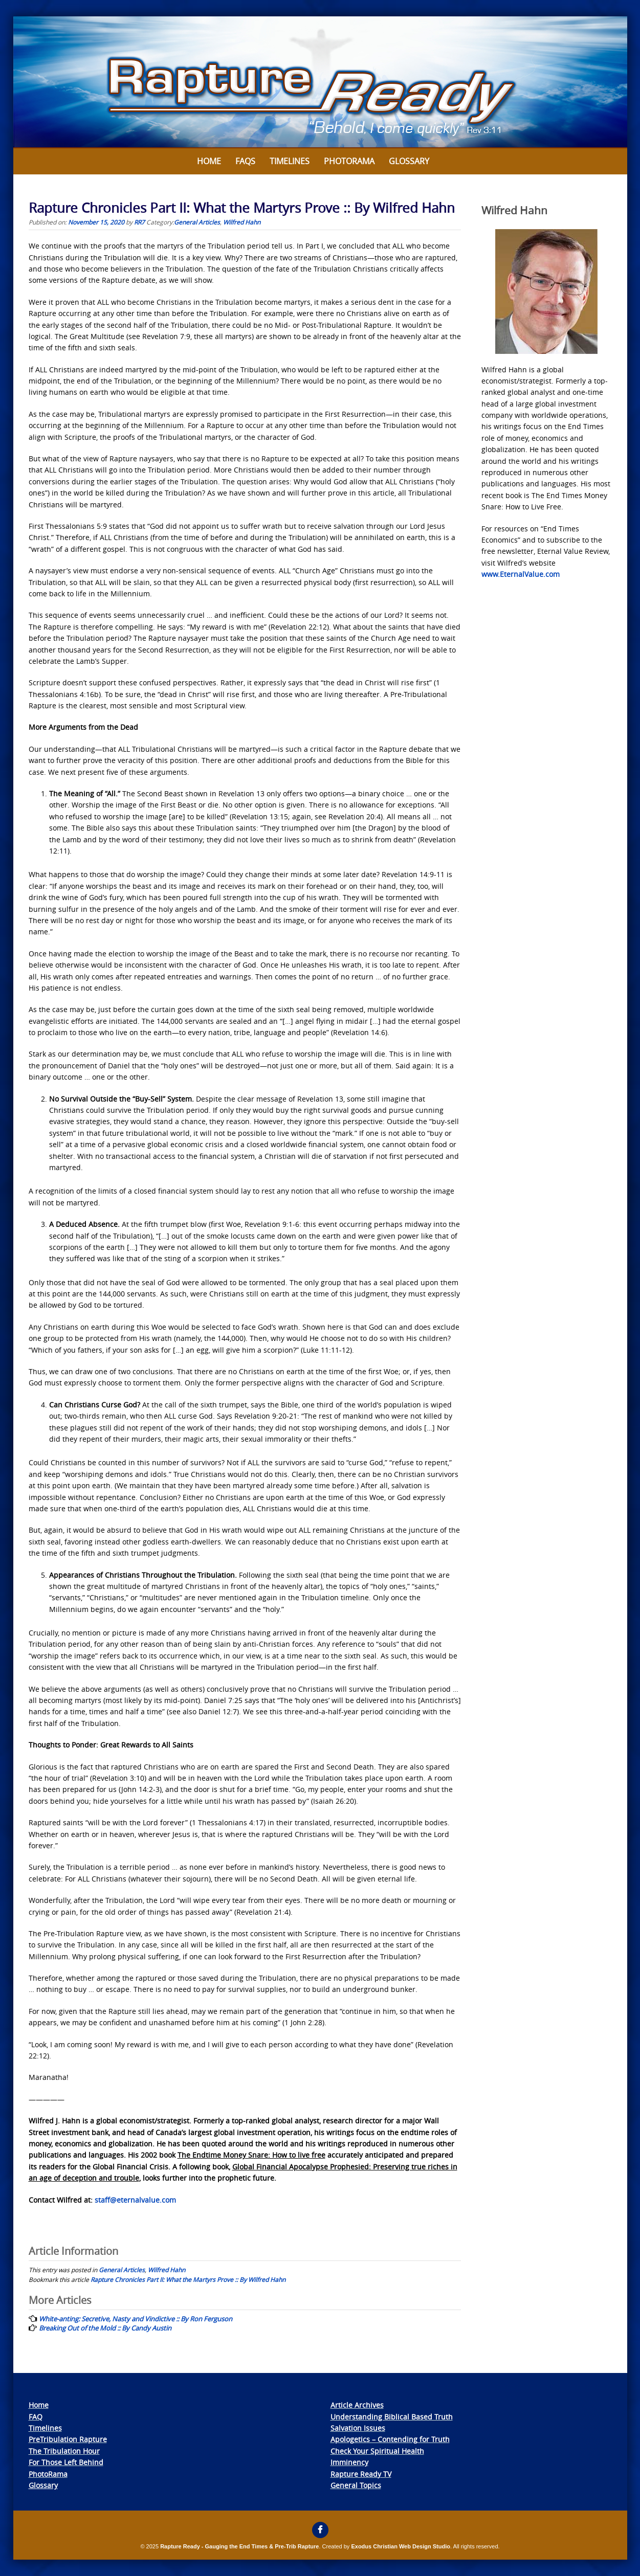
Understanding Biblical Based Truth (391, 2417)
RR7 (139, 222)
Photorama (349, 161)
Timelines (290, 161)
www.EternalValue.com (520, 574)
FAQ (35, 2417)
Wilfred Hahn (241, 222)
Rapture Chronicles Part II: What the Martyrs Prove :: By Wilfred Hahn (188, 2279)
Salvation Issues (357, 2428)
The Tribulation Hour (64, 2451)
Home (209, 161)
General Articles (197, 222)
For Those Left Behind (66, 2462)
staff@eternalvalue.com (135, 2200)
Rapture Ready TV (360, 2474)
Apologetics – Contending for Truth (390, 2439)
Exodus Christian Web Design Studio (400, 2546)
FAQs (245, 161)
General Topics (355, 2485)
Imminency (349, 2462)
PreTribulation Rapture (68, 2439)
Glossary (409, 161)
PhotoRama (48, 2474)
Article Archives (357, 2405)
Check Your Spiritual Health (377, 2451)
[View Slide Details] (320, 82)
